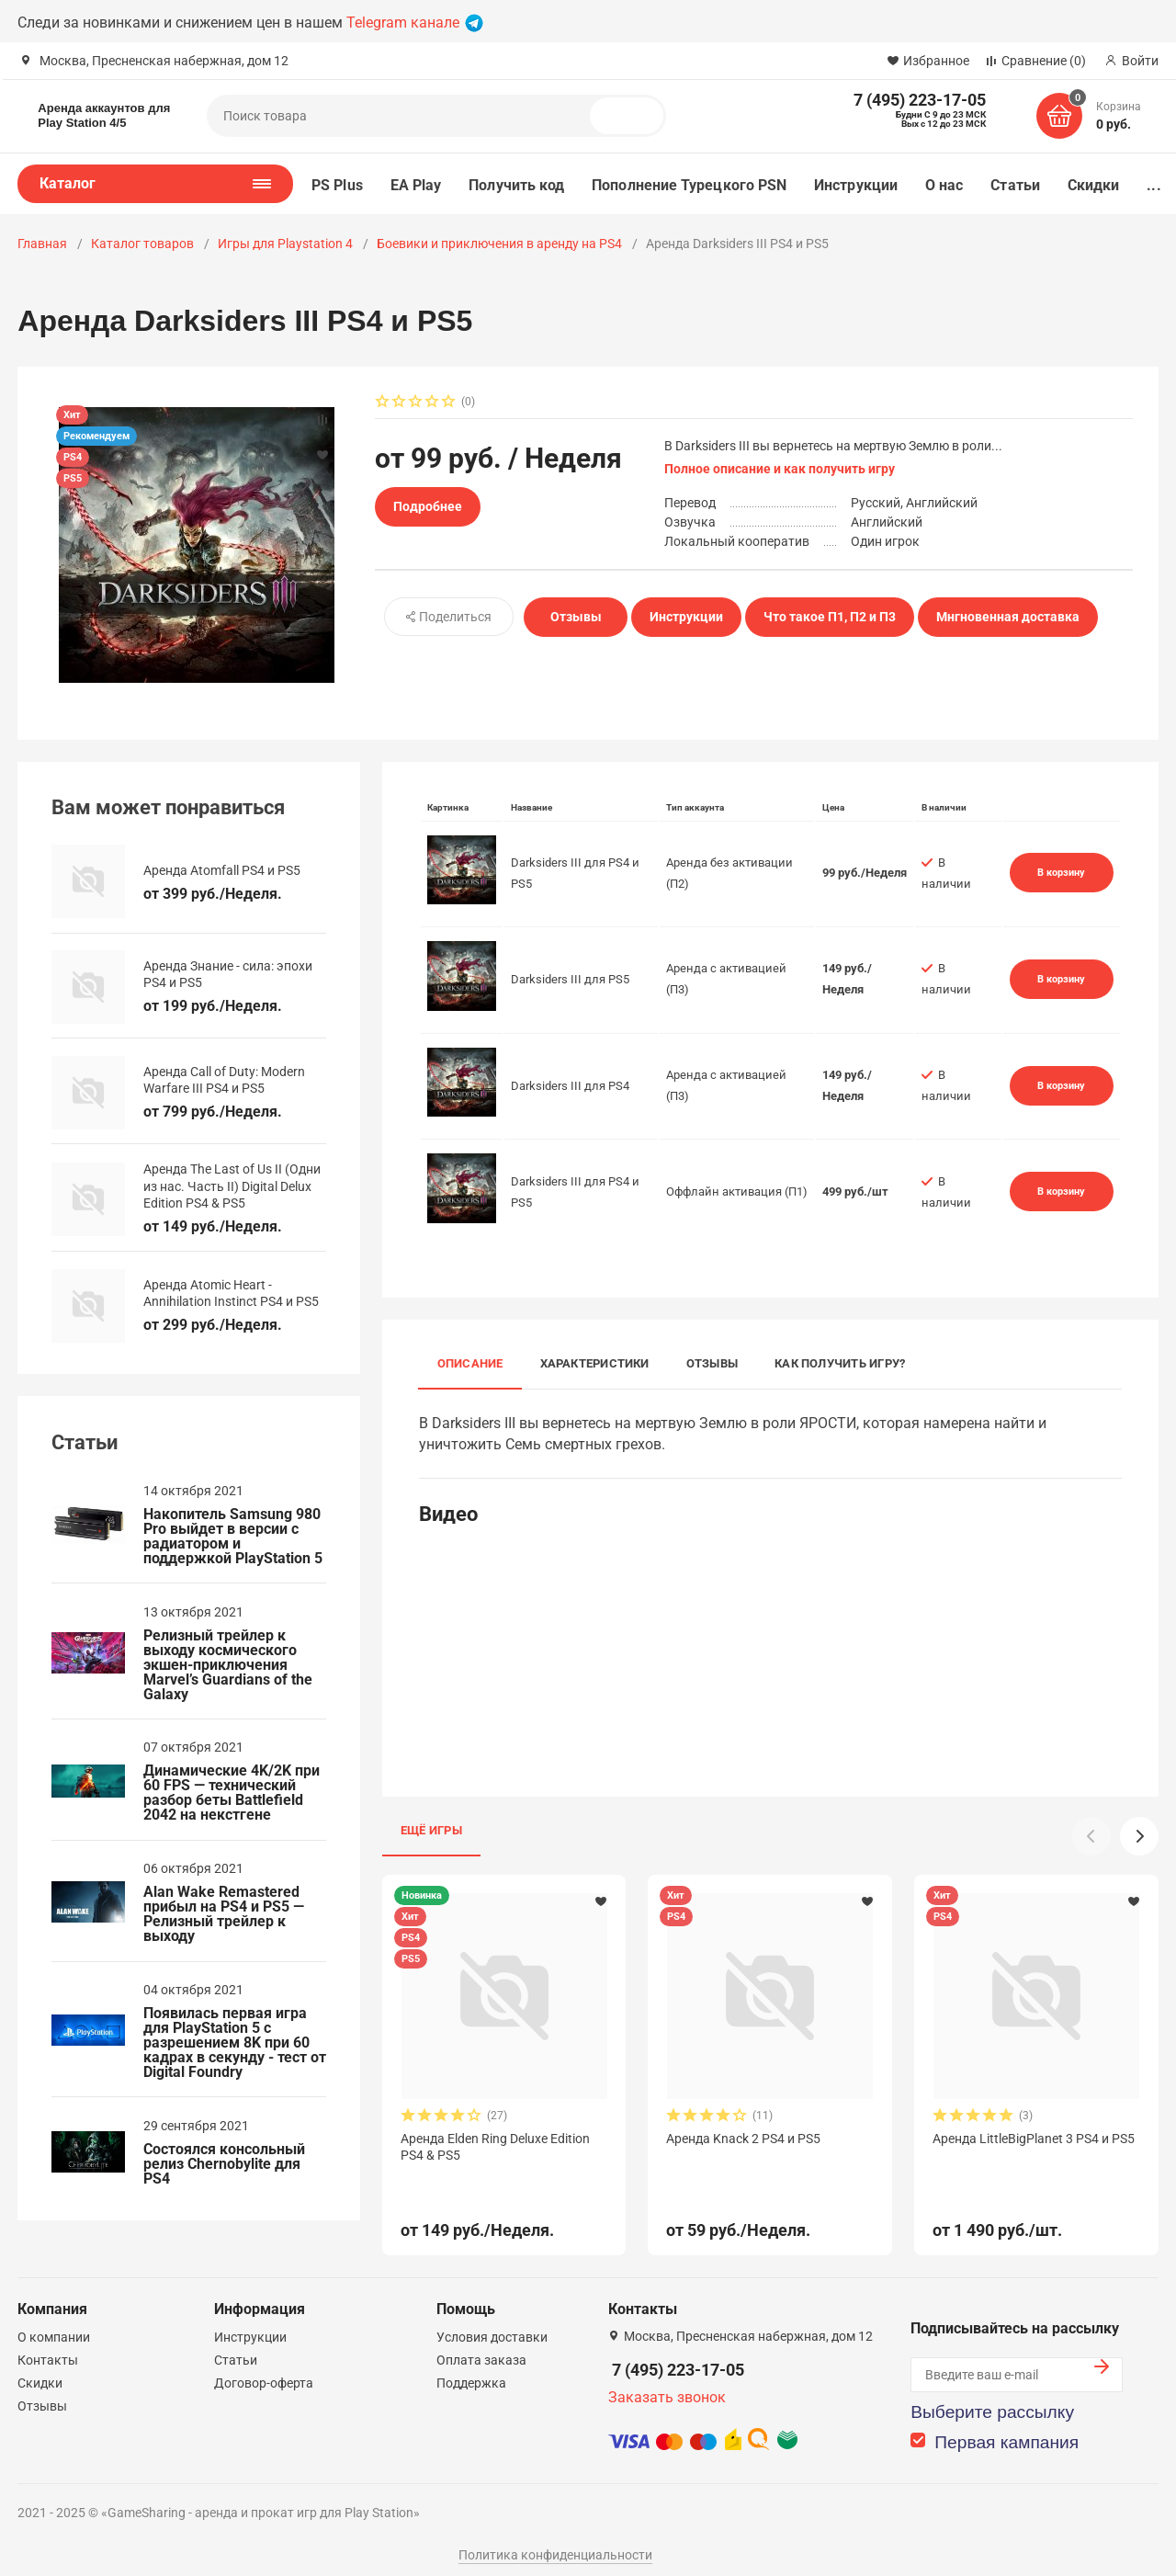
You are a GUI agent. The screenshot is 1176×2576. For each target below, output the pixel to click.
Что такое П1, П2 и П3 (829, 616)
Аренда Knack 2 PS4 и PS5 (743, 2138)
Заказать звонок (667, 2384)
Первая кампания (1006, 2429)
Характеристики (595, 1363)
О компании (53, 2324)
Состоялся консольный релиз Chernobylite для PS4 (224, 2164)
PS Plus (337, 185)
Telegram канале (414, 22)
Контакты (47, 2347)
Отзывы (576, 616)
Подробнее (427, 506)
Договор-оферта (263, 2370)
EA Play (416, 185)
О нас (944, 185)
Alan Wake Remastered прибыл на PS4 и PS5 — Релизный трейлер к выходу (223, 1914)
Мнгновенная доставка (1008, 616)
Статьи (1014, 185)
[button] (1139, 1836)
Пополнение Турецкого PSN (689, 185)
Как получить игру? (840, 1363)
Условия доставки (492, 2324)
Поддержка (471, 2370)
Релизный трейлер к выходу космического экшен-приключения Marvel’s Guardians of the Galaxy (227, 1665)
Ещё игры (431, 1830)
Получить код (516, 185)
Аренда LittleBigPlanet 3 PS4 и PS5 (1034, 2138)
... (1153, 185)
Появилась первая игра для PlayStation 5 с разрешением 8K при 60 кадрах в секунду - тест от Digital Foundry (234, 2043)
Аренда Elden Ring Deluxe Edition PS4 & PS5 (495, 2146)
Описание (470, 1363)
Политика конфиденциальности (555, 2542)
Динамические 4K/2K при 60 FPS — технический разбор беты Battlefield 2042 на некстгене (231, 1793)
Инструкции (856, 185)
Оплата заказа (481, 2347)
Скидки (1093, 185)
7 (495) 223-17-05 (678, 2356)
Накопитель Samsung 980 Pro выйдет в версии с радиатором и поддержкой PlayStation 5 (232, 1536)
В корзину (1061, 872)
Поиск (634, 115)
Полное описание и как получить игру (779, 468)
